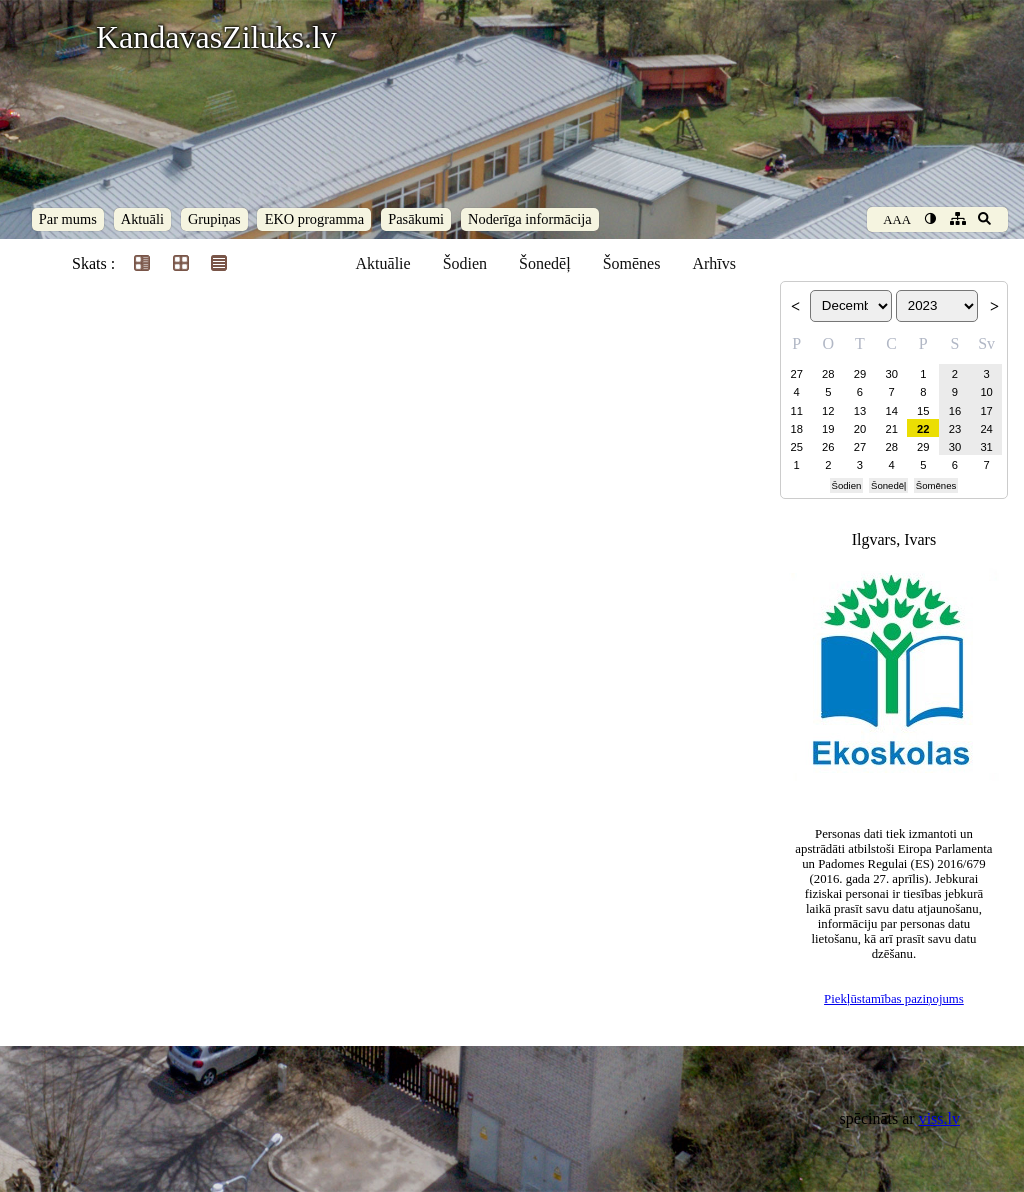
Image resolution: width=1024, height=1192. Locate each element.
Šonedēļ (545, 263)
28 (828, 374)
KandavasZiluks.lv (216, 37)
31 (986, 447)
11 (796, 411)
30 (891, 374)
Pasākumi (416, 219)
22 (923, 429)
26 (828, 447)
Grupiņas (214, 219)
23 (955, 429)
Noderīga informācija (529, 219)
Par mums (68, 219)
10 (986, 392)
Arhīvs (714, 263)
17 (986, 411)
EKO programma (315, 219)
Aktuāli (142, 219)
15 (923, 411)
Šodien (465, 263)
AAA (897, 220)
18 (796, 429)
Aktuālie (383, 263)
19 (828, 429)
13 (860, 411)
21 (891, 429)
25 (796, 447)
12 (828, 411)
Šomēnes (632, 263)
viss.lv (939, 1118)
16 (955, 411)
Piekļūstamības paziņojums (894, 999)
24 (986, 429)
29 (860, 374)
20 (860, 429)
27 (796, 374)
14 (891, 411)
